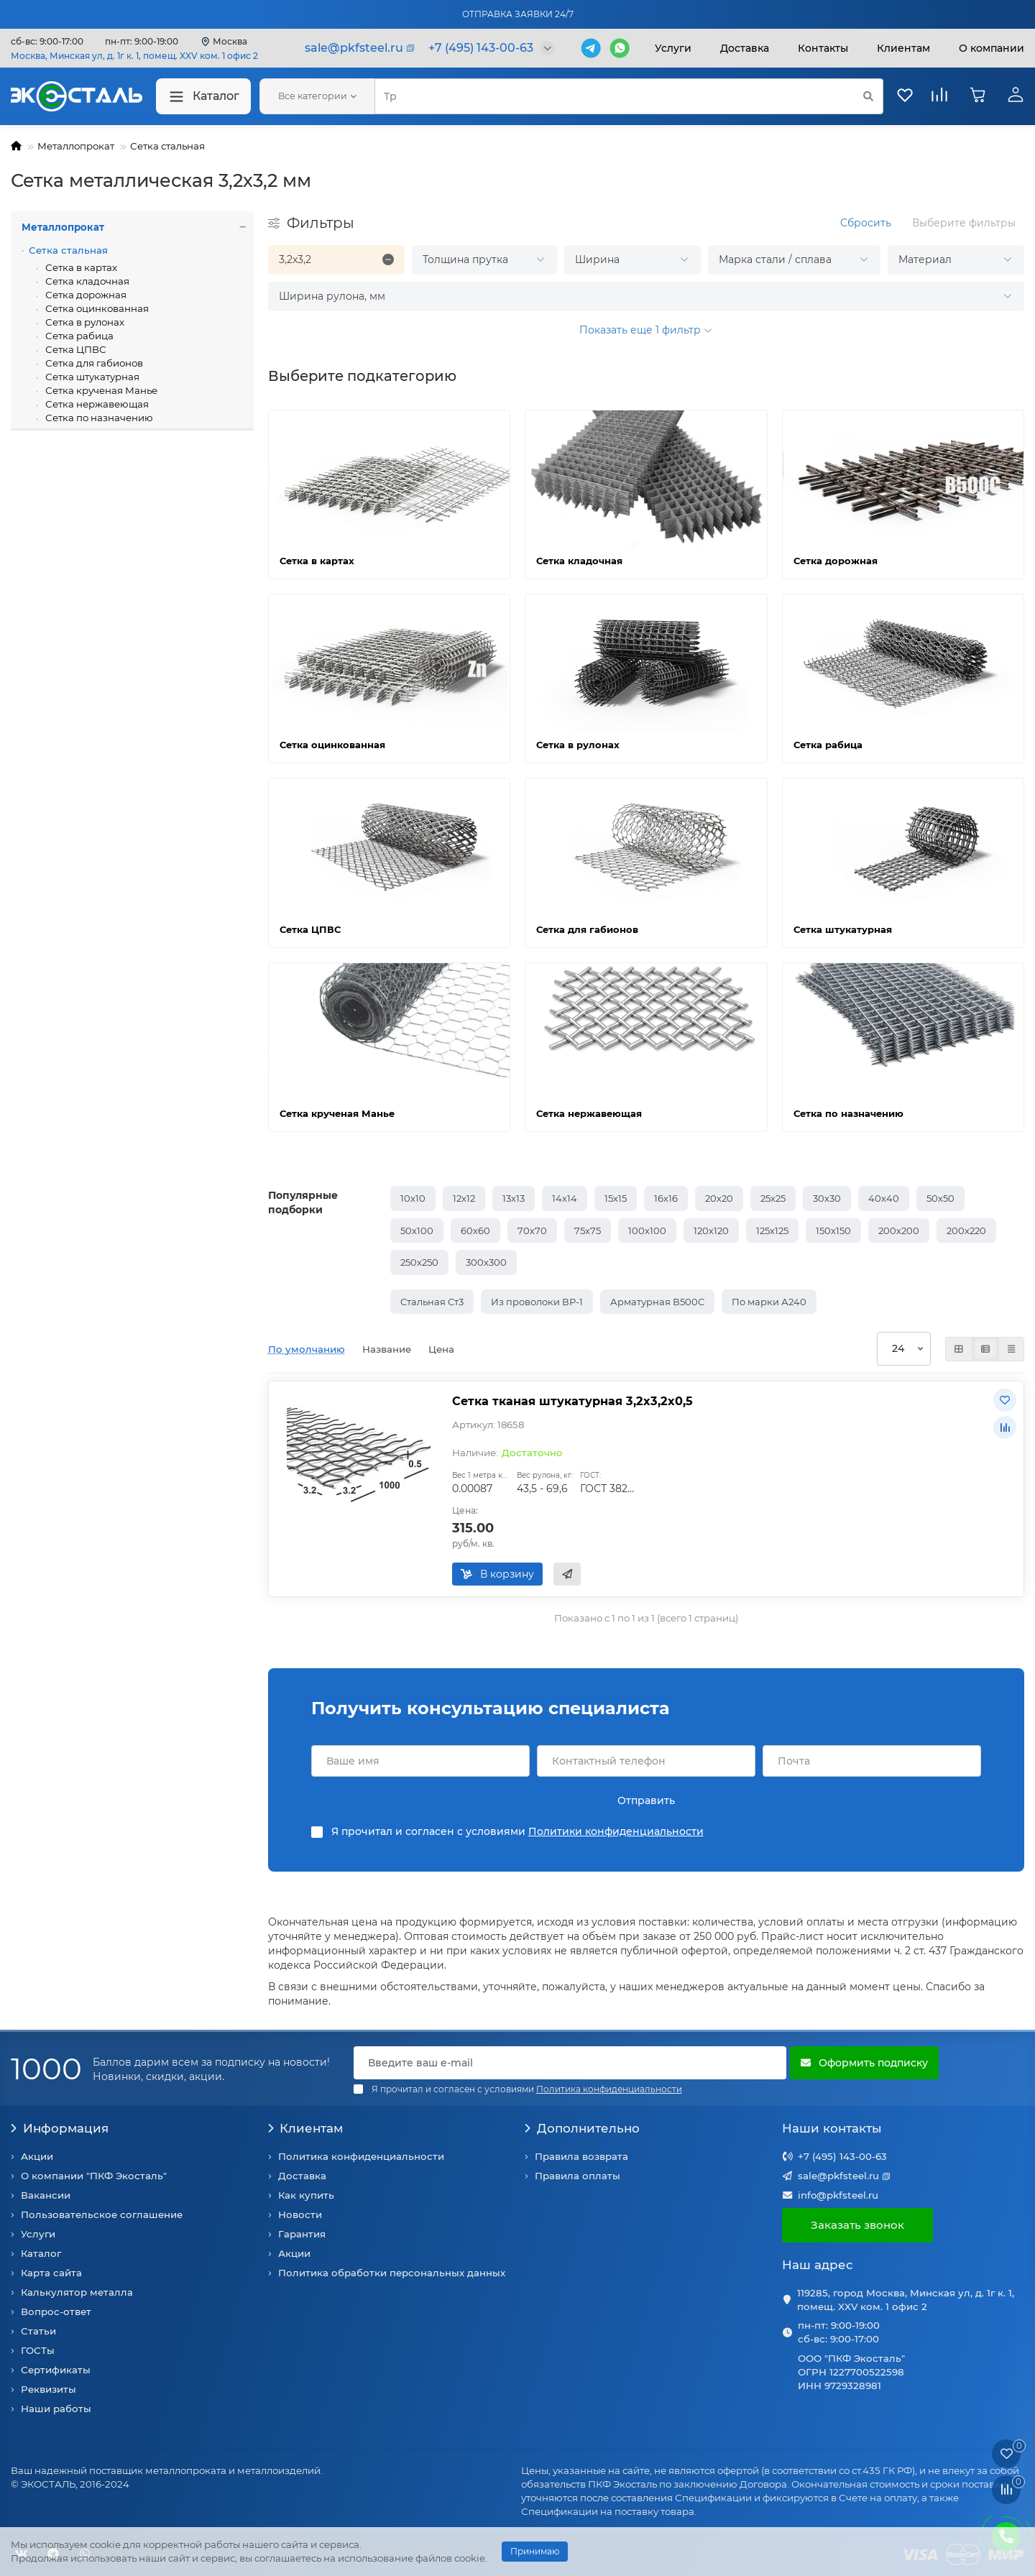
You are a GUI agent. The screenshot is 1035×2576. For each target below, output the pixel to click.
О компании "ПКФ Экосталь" (94, 2175)
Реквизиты (48, 2389)
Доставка (744, 48)
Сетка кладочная (86, 281)
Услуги (673, 48)
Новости (300, 2214)
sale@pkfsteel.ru (838, 2175)
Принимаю (534, 2551)
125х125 (772, 1230)
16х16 (666, 1198)
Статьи (38, 2331)
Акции (37, 2156)
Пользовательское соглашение (102, 2214)
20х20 (719, 1198)
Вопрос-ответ (56, 2311)
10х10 (413, 1198)
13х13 (513, 1198)
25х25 (773, 1198)
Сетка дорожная (84, 294)
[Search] (628, 96)
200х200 (898, 1230)
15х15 (615, 1198)
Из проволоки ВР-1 (537, 1301)
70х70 (532, 1230)
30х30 (827, 1198)
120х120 (711, 1230)
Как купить (306, 2195)
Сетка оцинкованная (96, 308)
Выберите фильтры (964, 222)
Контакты (823, 48)
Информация (60, 2128)
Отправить (646, 1800)
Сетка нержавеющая (96, 404)
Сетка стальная (167, 146)
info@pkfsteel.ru (838, 2195)
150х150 (833, 1230)
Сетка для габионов (93, 363)
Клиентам (306, 2128)
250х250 (419, 1262)
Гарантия (302, 2234)
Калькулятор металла (77, 2292)
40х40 (883, 1198)
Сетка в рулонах (83, 322)
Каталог (203, 97)
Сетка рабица (78, 335)
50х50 (940, 1198)
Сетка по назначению (98, 417)
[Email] (570, 2062)
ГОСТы (38, 2350)
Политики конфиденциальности (616, 1831)
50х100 (416, 1230)
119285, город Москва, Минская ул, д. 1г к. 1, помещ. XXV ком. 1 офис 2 (905, 2299)
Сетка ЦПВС (74, 349)
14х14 (564, 1198)
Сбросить (865, 222)
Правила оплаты (577, 2175)
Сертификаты (56, 2369)
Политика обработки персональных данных (391, 2272)
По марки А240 (769, 1301)
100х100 (647, 1230)
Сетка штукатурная (91, 376)
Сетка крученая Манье (100, 390)
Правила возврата (581, 2156)
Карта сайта (51, 2272)
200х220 (966, 1230)
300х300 (486, 1262)
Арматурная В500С (657, 1301)
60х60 (475, 1230)
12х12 (464, 1198)
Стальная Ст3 (432, 1301)
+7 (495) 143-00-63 (842, 2156)
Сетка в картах (80, 267)
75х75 (587, 1230)
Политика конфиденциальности (361, 2156)
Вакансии (45, 2195)
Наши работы (56, 2408)
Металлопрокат (75, 146)
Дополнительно (582, 2128)
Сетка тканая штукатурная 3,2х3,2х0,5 (572, 1401)
